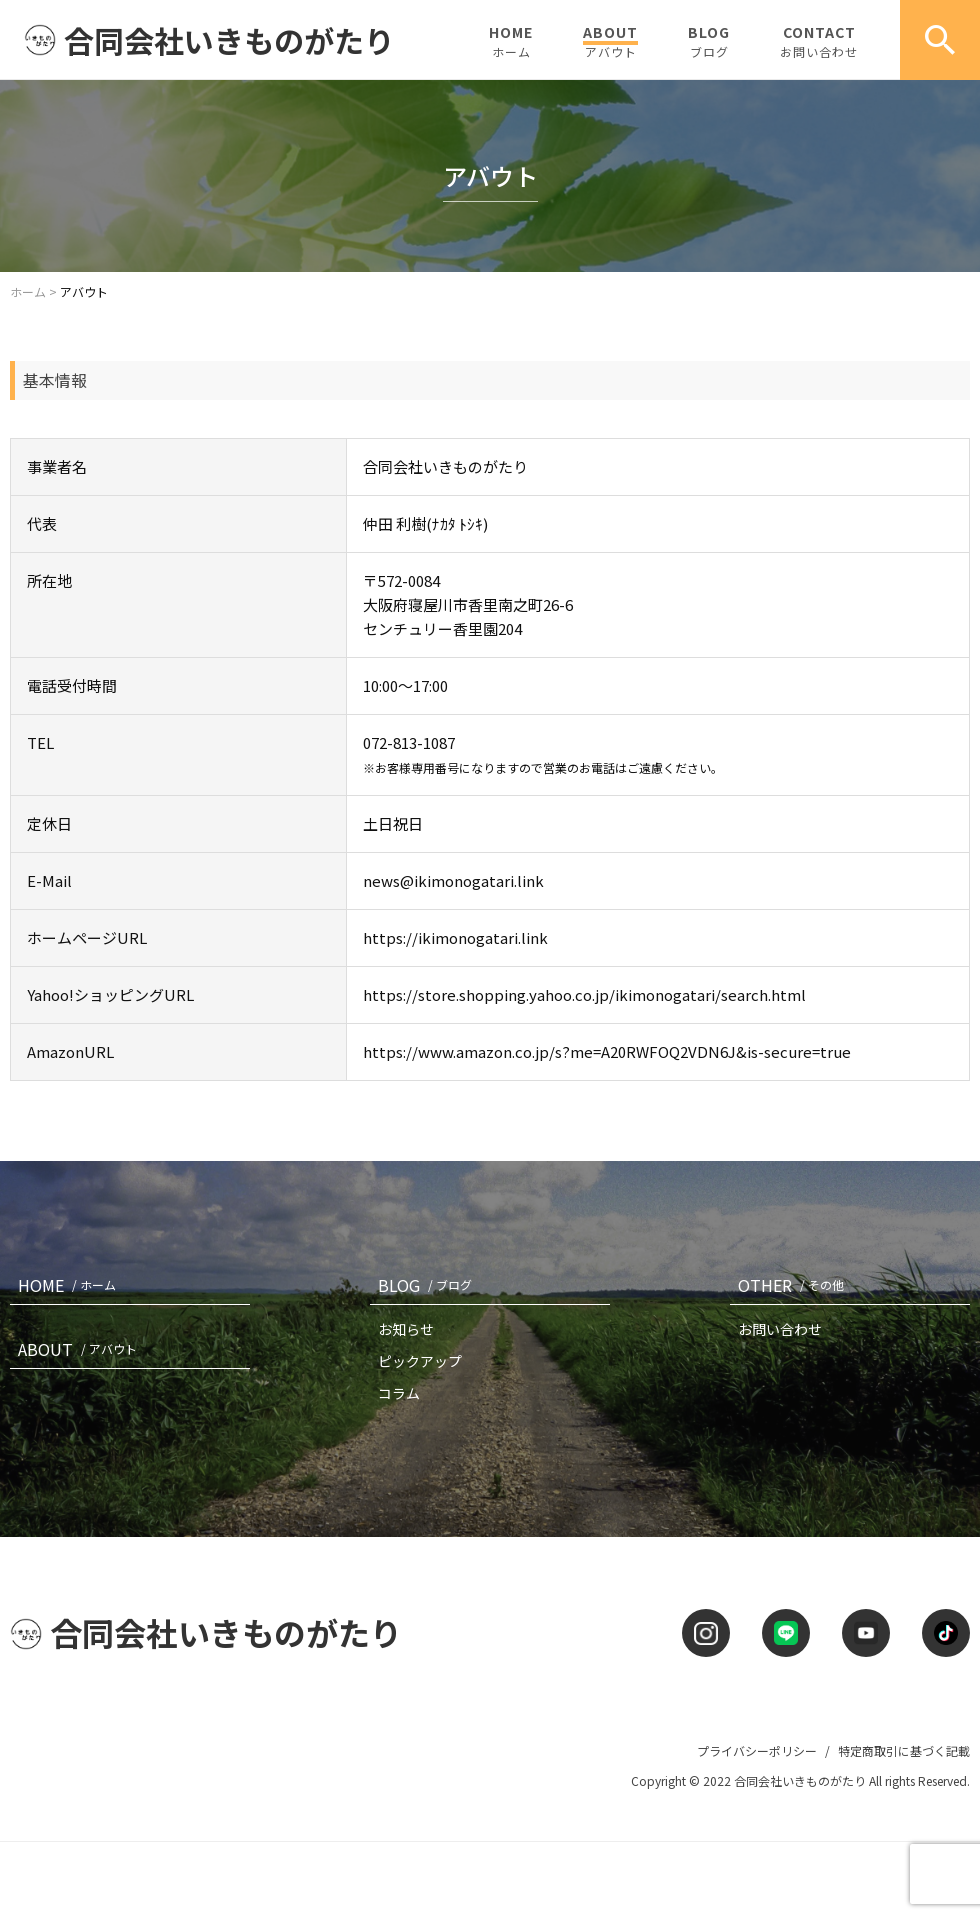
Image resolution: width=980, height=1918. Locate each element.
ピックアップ (420, 1361)
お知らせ (406, 1329)
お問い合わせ (780, 1329)
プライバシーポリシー (757, 1750)
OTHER (795, 1285)
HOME (511, 41)
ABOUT (610, 41)
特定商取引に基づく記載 (904, 1750)
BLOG (709, 41)
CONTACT (819, 41)
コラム (399, 1393)
